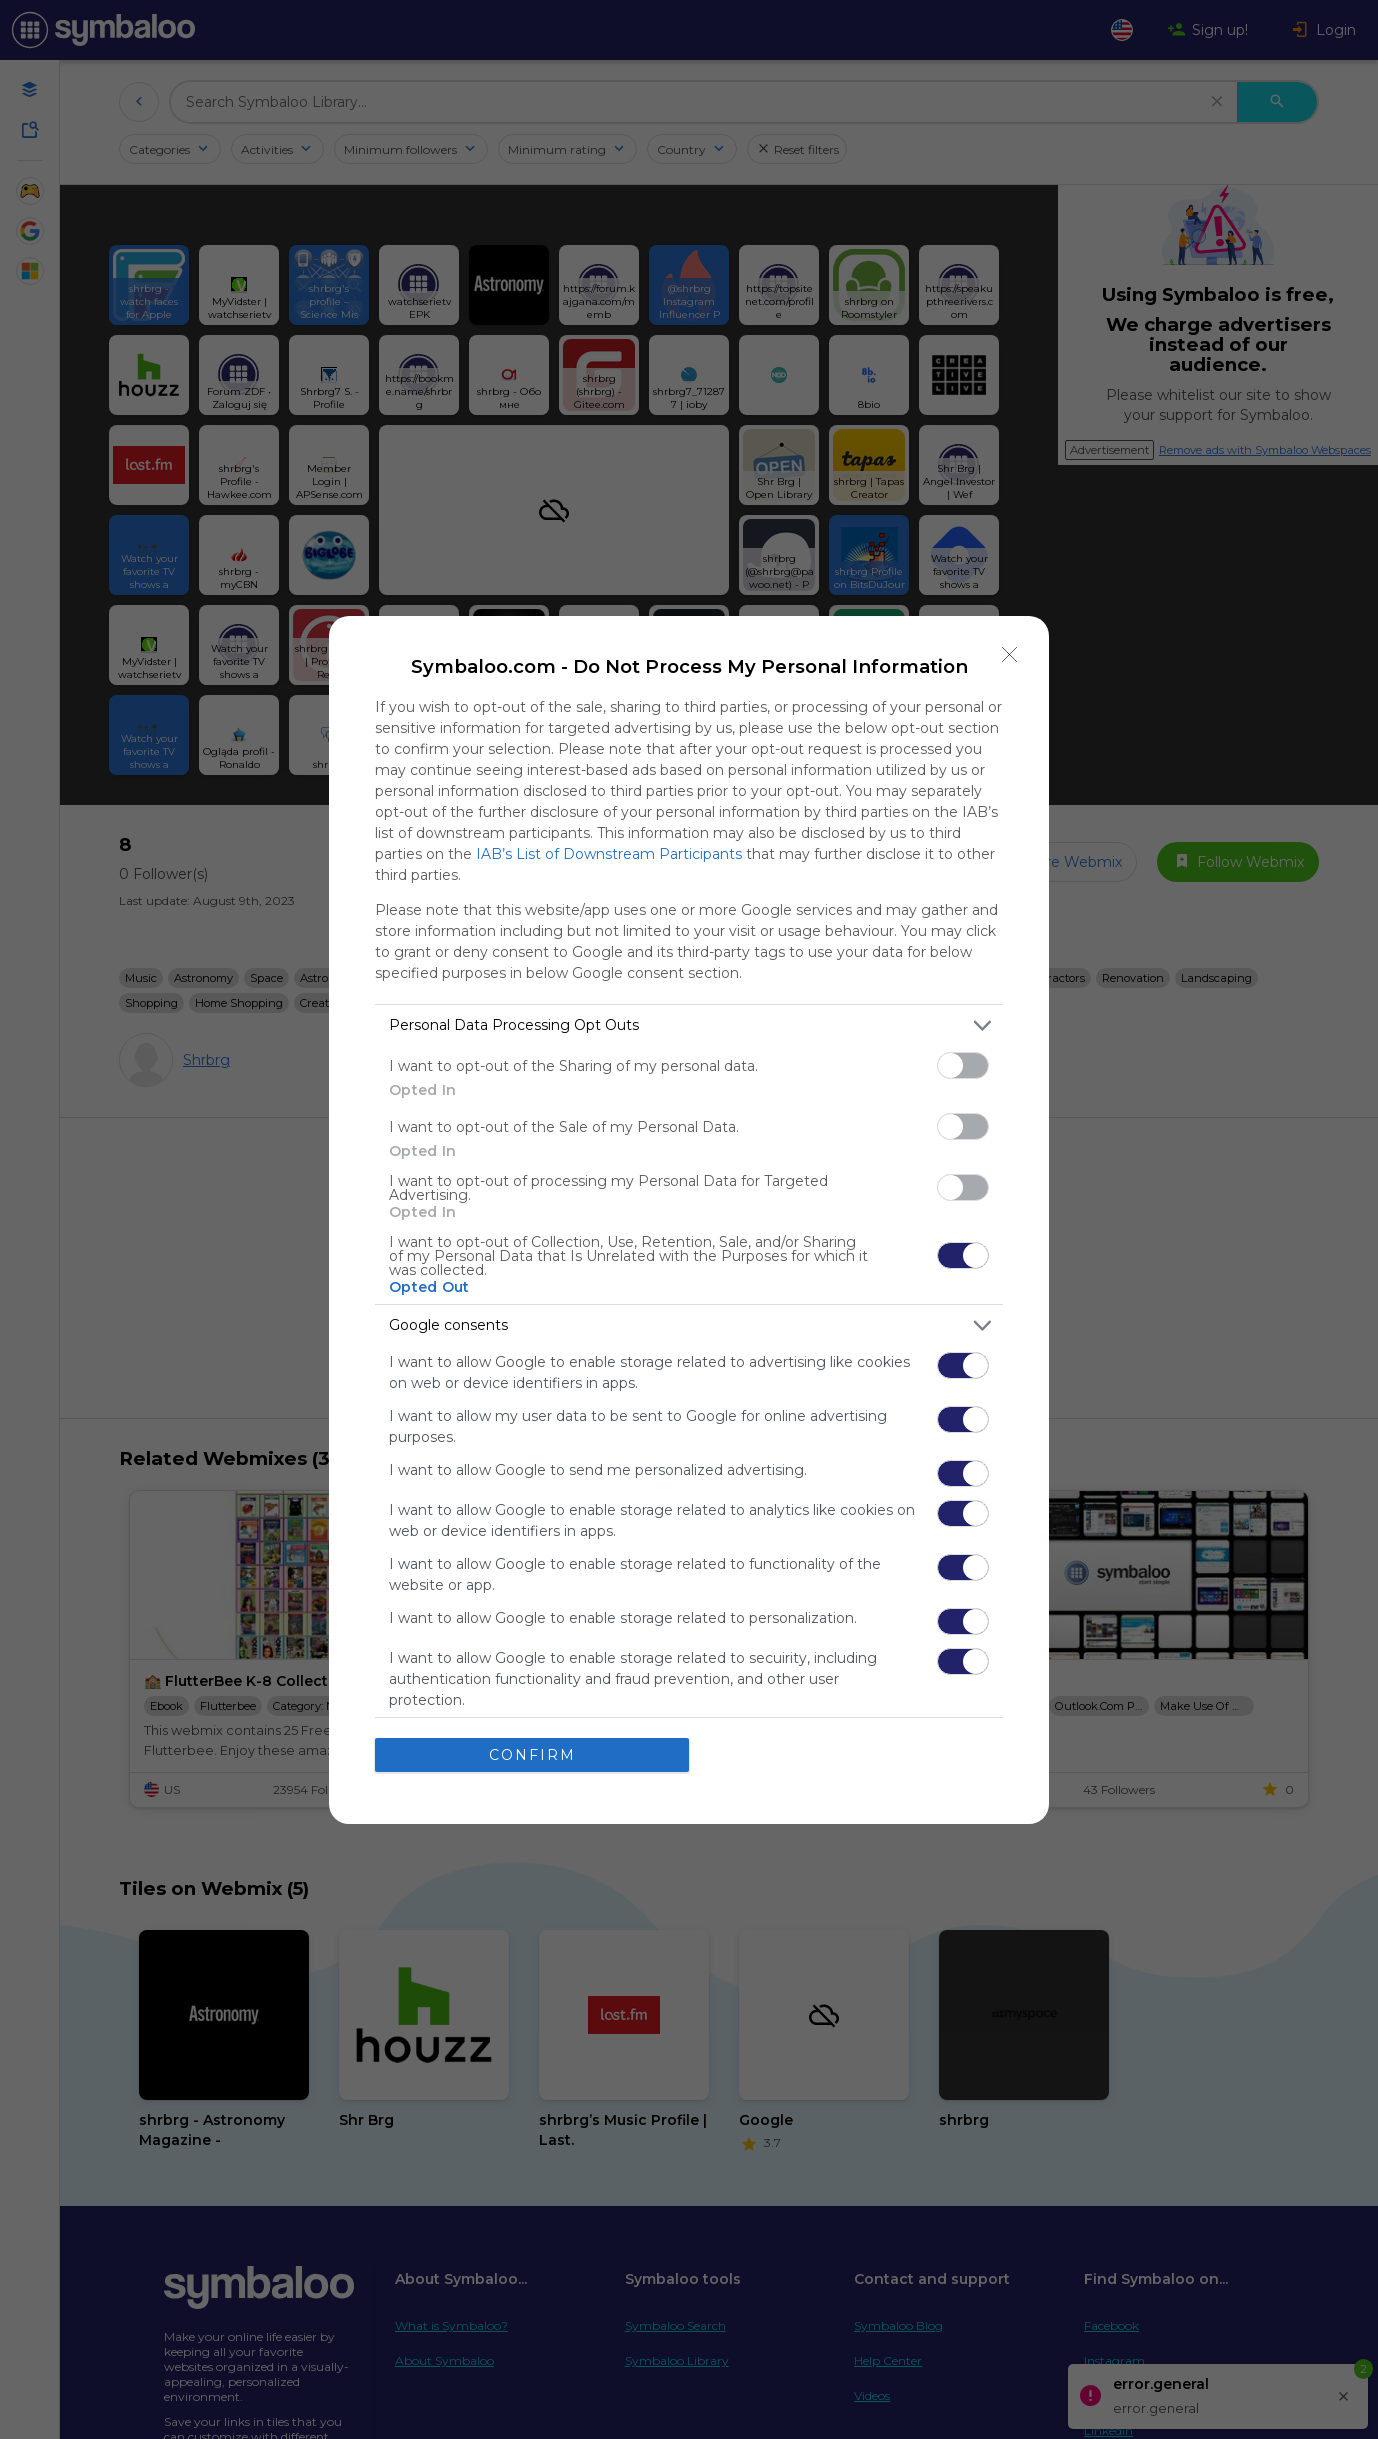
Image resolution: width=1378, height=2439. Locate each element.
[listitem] (689, 1025)
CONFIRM (532, 1755)
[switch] (963, 1065)
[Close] (1010, 655)
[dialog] (689, 1220)
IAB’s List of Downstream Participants (609, 854)
